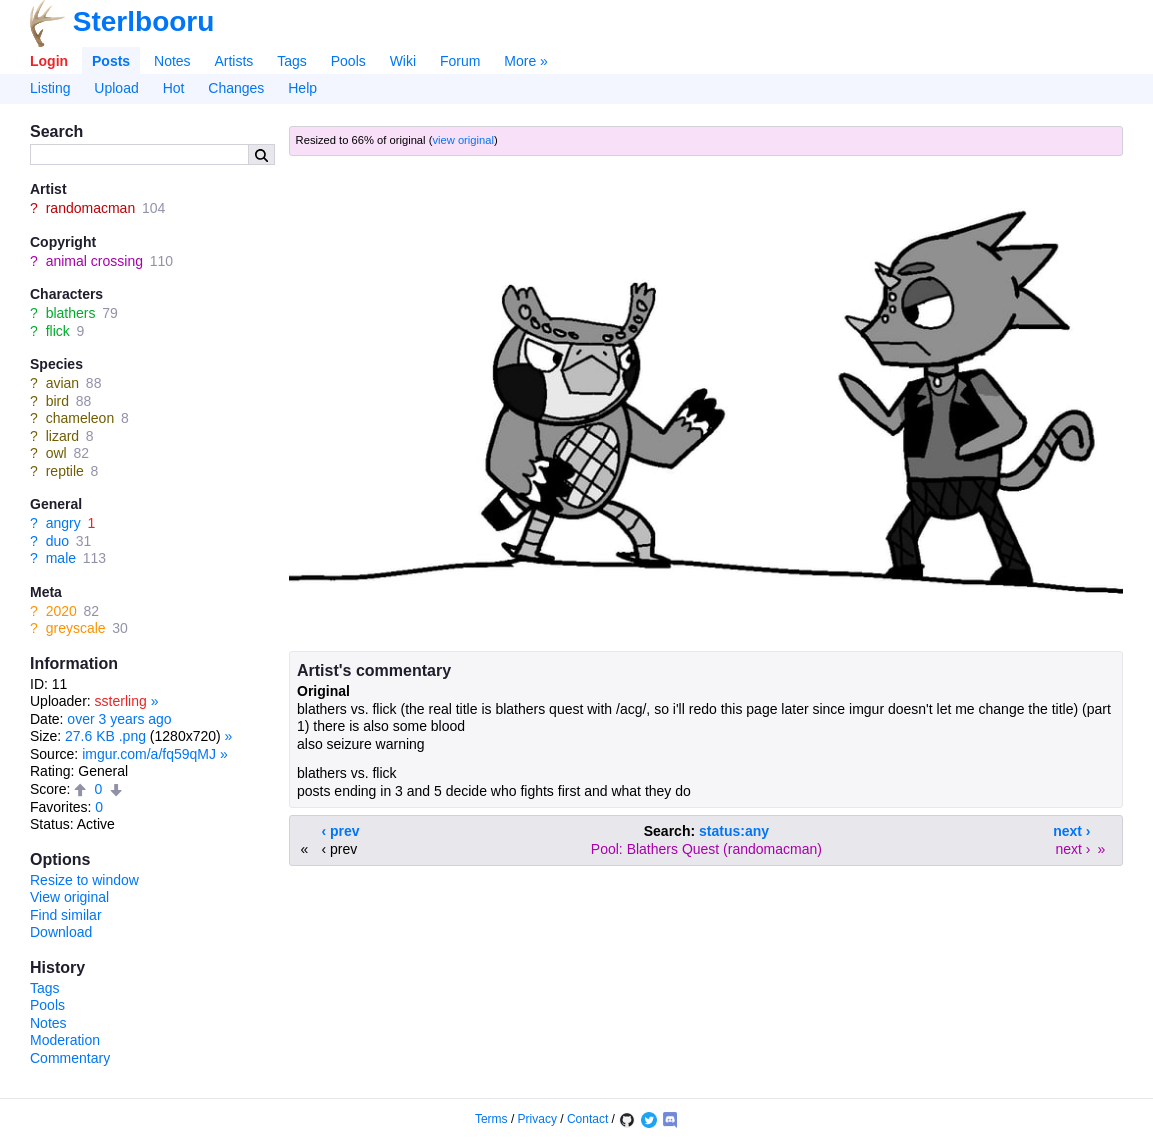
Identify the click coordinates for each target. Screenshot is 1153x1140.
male (61, 558)
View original (69, 897)
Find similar (66, 915)
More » (526, 61)
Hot (174, 88)
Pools (348, 61)
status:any (734, 831)
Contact (587, 1119)
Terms (491, 1119)
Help (302, 88)
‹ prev (341, 831)
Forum (460, 61)
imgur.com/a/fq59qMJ (149, 754)
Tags (292, 61)
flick (58, 331)
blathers (71, 313)
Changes (236, 88)
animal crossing (94, 261)
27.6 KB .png (105, 736)
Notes (172, 61)
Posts (111, 61)
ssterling (121, 701)
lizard (62, 436)
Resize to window (84, 880)
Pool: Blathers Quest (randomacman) (706, 849)
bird (57, 401)
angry (63, 523)
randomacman (91, 208)
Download (61, 932)
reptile (65, 471)
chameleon (80, 418)
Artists (233, 61)
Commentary (70, 1058)
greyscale (76, 628)
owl (56, 453)
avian (62, 383)
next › (1071, 831)
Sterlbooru (144, 21)
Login (49, 61)
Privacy (537, 1119)
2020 (61, 611)
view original (463, 140)
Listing (50, 88)
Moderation (65, 1040)
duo (57, 541)
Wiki (403, 61)
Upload (116, 88)
